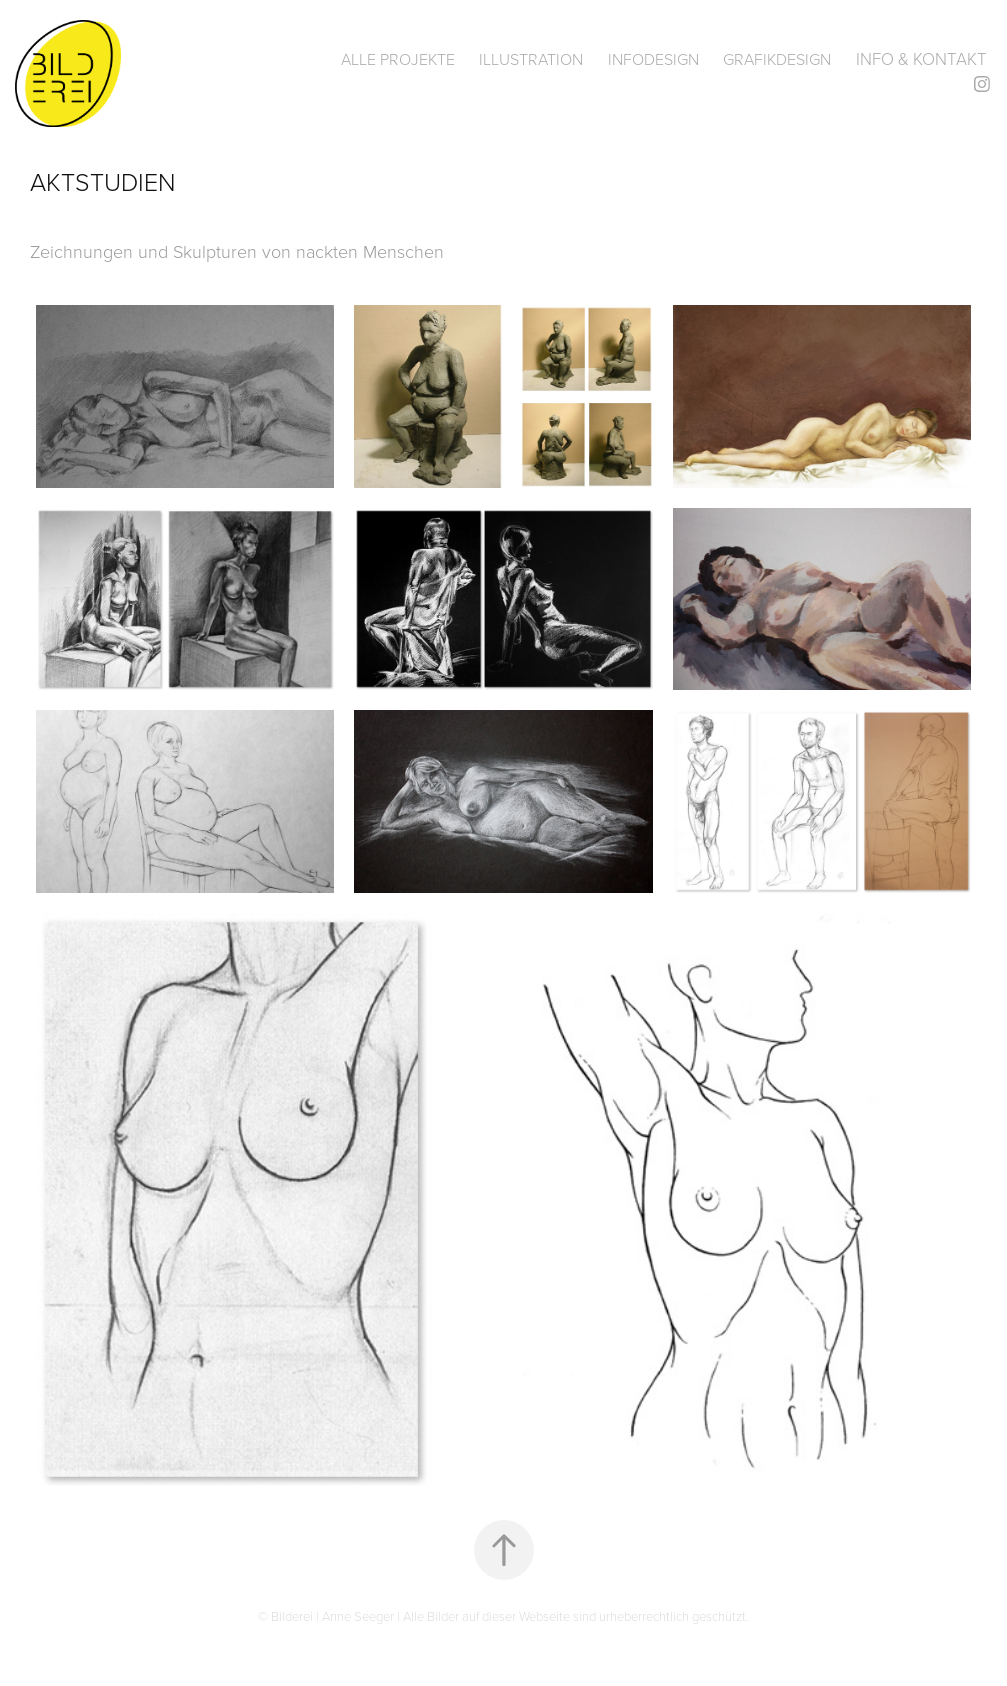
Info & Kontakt (921, 58)
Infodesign (653, 59)
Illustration (531, 59)
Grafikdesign (777, 59)
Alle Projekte (398, 59)
